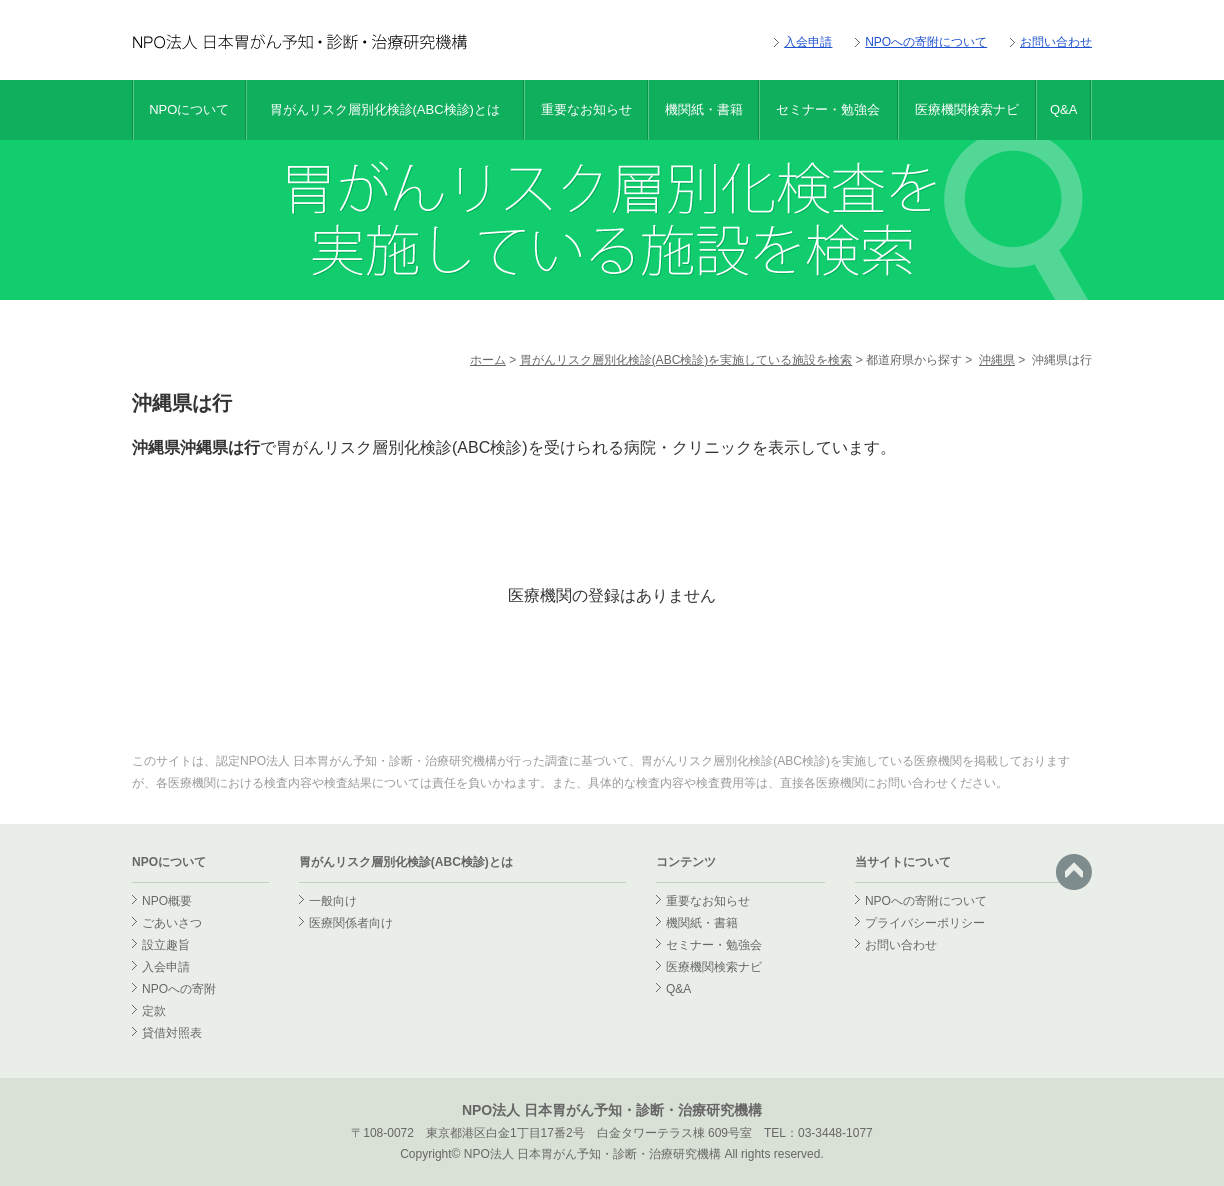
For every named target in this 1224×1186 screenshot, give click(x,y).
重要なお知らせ (586, 109)
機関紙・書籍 (704, 109)
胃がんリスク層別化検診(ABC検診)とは (385, 109)
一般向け (333, 901)
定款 (154, 1011)
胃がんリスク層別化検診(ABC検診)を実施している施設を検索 (686, 360)
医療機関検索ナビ (967, 109)
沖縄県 (997, 360)
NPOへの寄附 (179, 989)
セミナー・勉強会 (828, 109)
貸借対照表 (172, 1033)
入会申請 (808, 42)
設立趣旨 (166, 945)
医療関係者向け (351, 923)
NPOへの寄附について (926, 42)
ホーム (488, 360)
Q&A (1063, 109)
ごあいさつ (172, 923)
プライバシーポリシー (925, 923)
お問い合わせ (1056, 42)
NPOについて (189, 109)
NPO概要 (167, 901)
